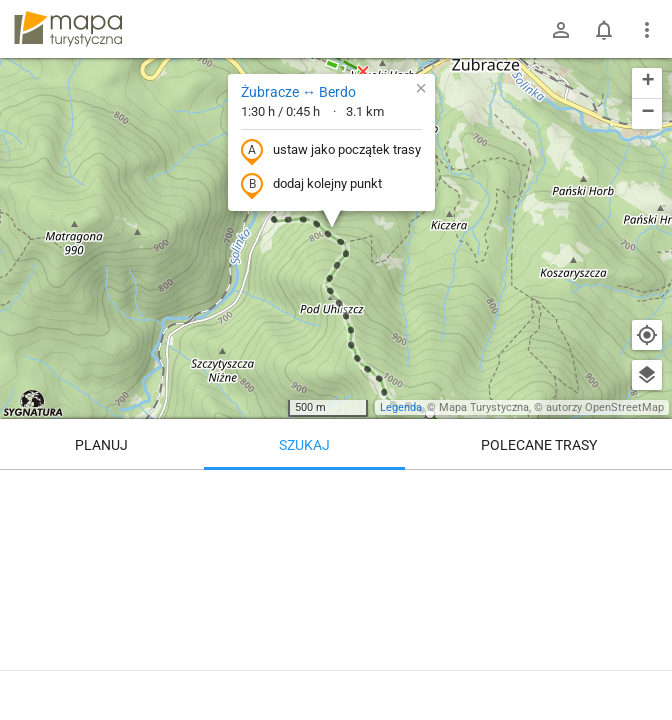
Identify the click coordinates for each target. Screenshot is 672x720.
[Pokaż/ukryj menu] (647, 30)
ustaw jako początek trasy (331, 151)
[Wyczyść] (647, 492)
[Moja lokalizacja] (647, 335)
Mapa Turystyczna (484, 407)
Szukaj (304, 445)
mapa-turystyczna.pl (68, 29)
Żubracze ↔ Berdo (298, 92)
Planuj (101, 445)
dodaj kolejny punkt (311, 185)
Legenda (401, 407)
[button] (421, 88)
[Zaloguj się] (561, 30)
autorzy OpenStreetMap (605, 407)
